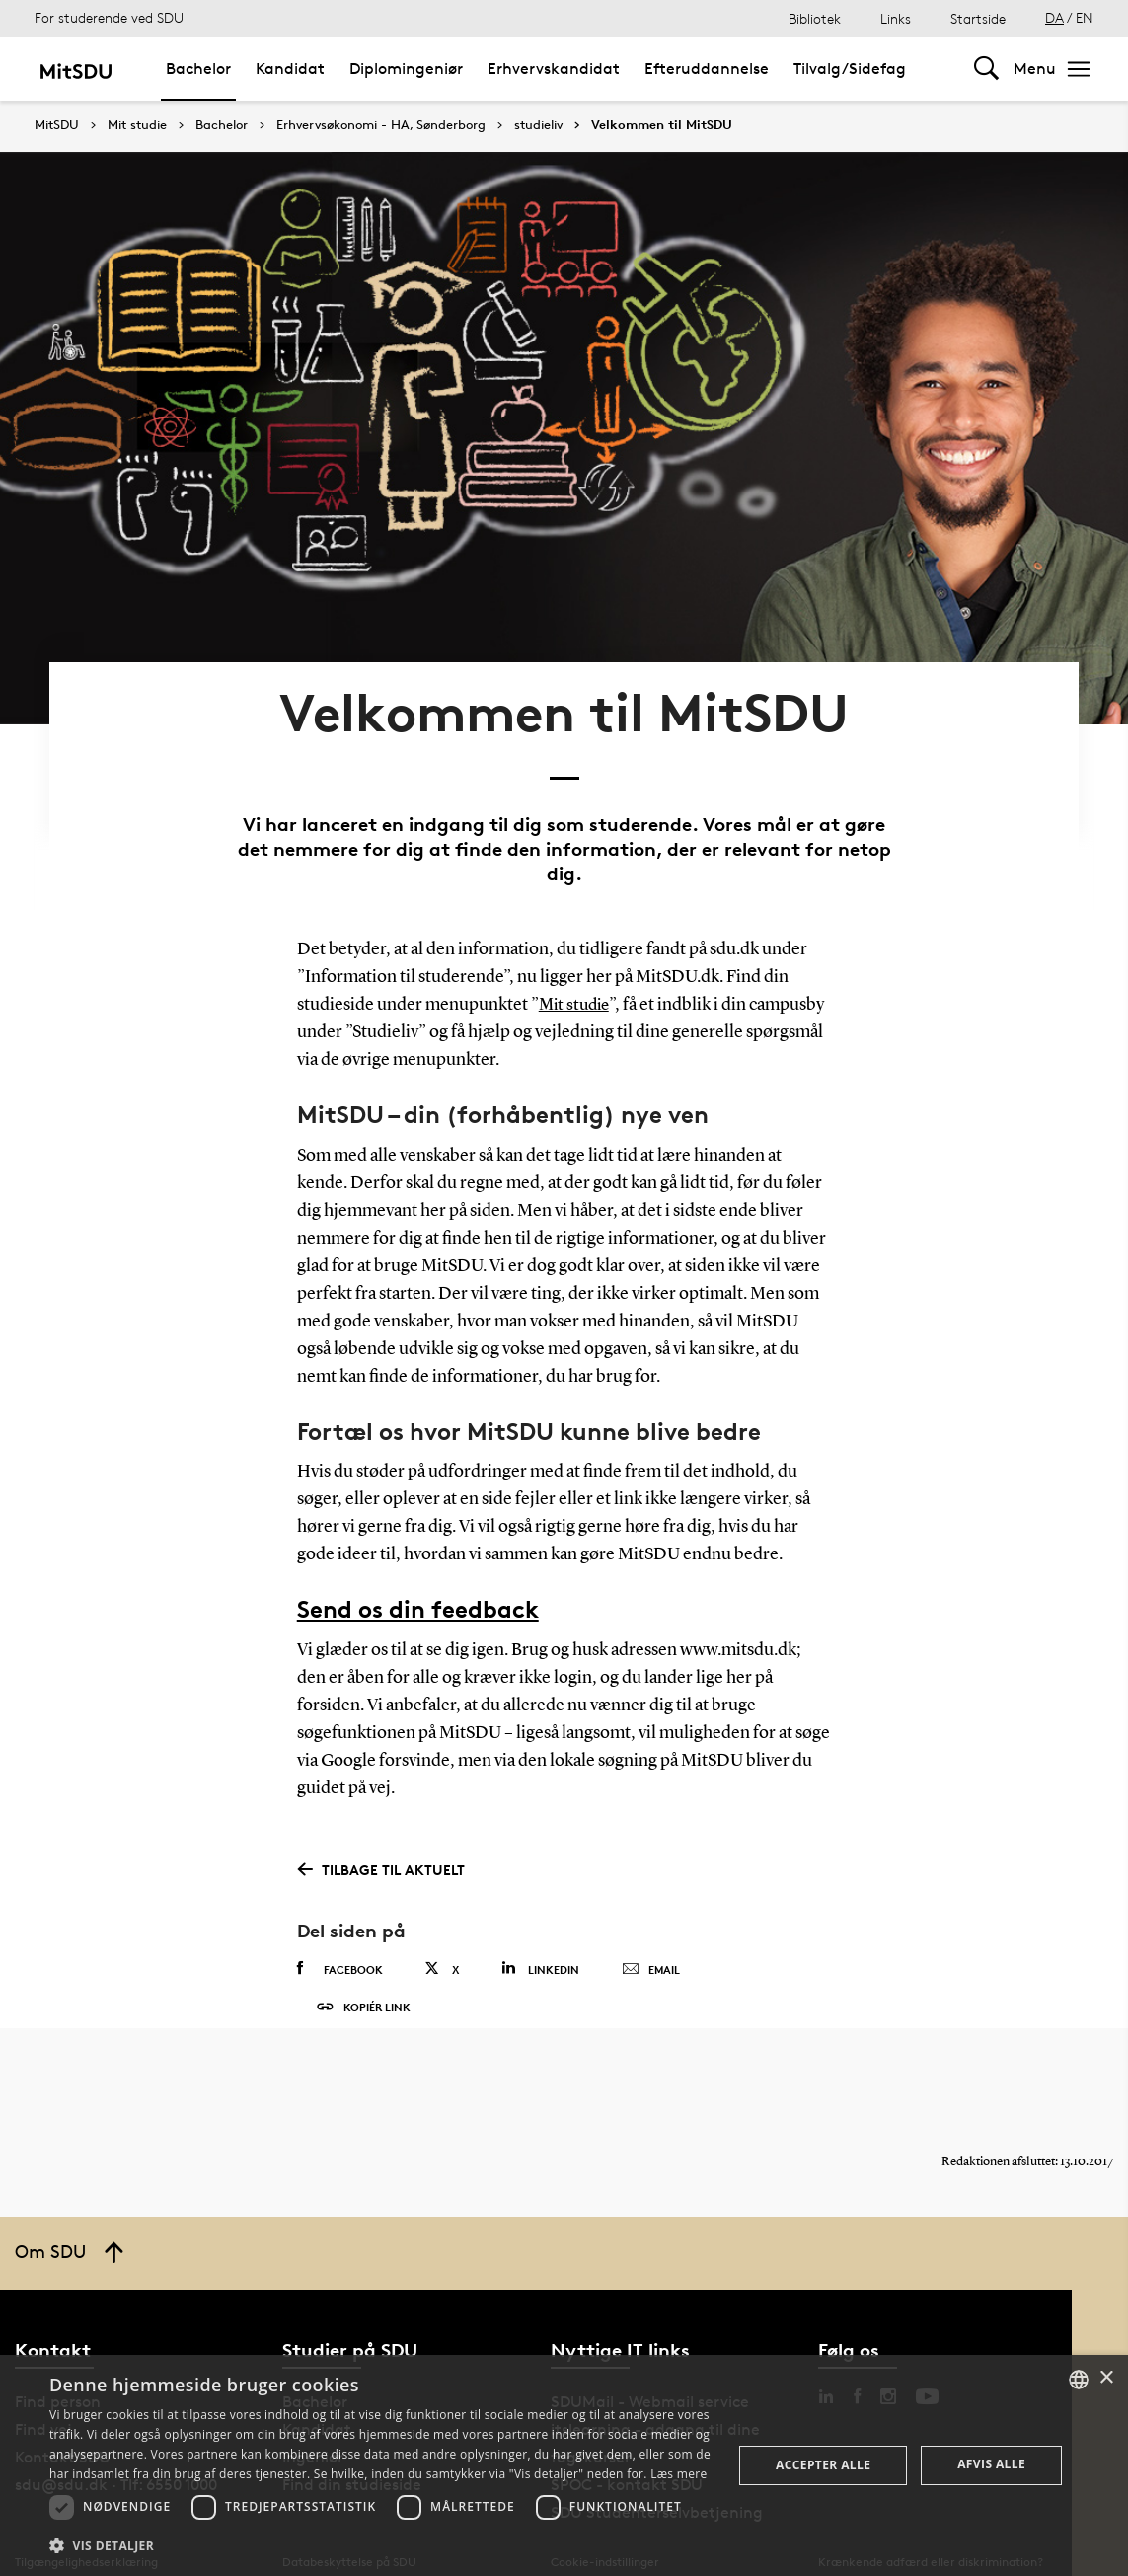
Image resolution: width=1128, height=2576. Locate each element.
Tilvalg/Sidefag (849, 68)
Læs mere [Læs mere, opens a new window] (678, 2473)
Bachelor (198, 68)
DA (1054, 17)
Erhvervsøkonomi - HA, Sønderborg (381, 125)
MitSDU (57, 124)
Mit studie (137, 125)
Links (895, 18)
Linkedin (540, 1913)
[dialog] (564, 2465)
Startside (978, 18)
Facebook (340, 1914)
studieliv (538, 125)
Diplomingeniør (406, 68)
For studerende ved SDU (109, 17)
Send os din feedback (418, 1554)
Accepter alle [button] (823, 2465)
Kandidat (290, 68)
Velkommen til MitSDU (661, 125)
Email (651, 1915)
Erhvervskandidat (554, 68)
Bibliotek (815, 18)
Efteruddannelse (706, 68)
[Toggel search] (986, 68)
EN (1084, 17)
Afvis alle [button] (991, 2464)
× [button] (1105, 2378)
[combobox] (1079, 2379)
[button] (380, 2546)
